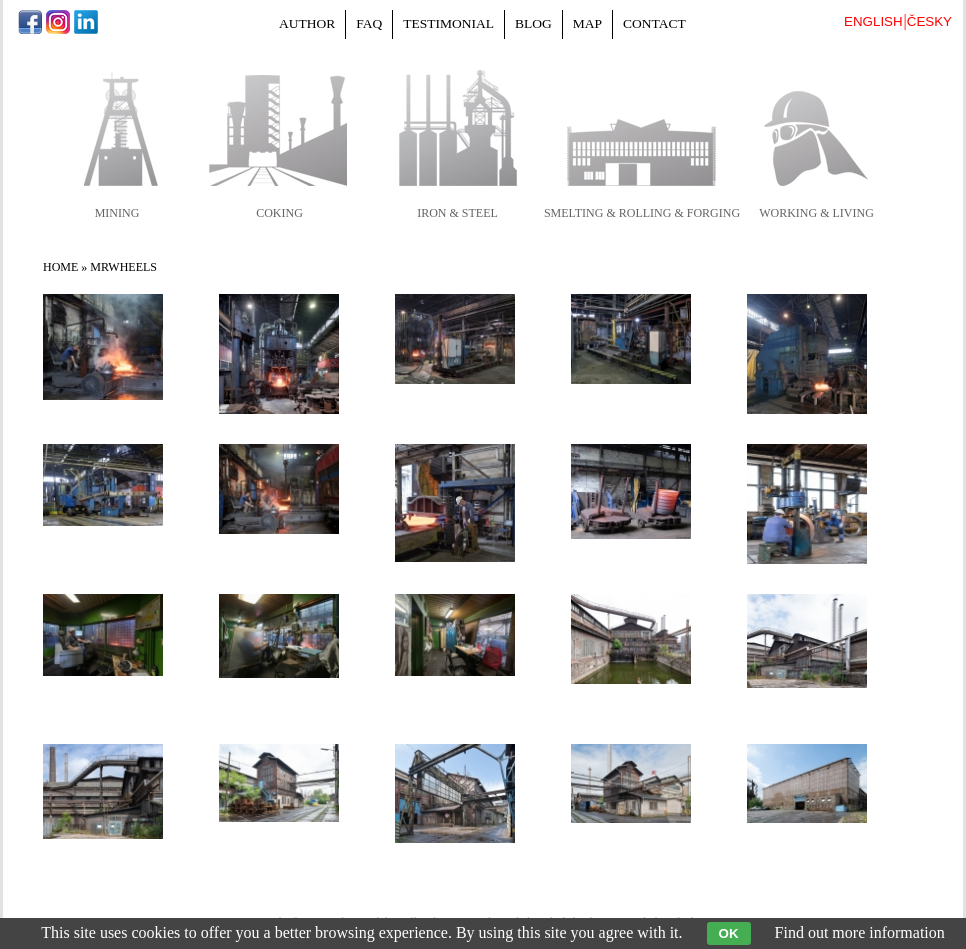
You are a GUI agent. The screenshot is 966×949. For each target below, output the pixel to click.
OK (729, 933)
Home (60, 267)
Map (587, 23)
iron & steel (457, 213)
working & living (816, 213)
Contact (654, 23)
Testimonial (448, 23)
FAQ (369, 23)
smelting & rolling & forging (642, 213)
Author (307, 23)
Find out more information (860, 932)
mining (117, 213)
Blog (533, 23)
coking (279, 213)
